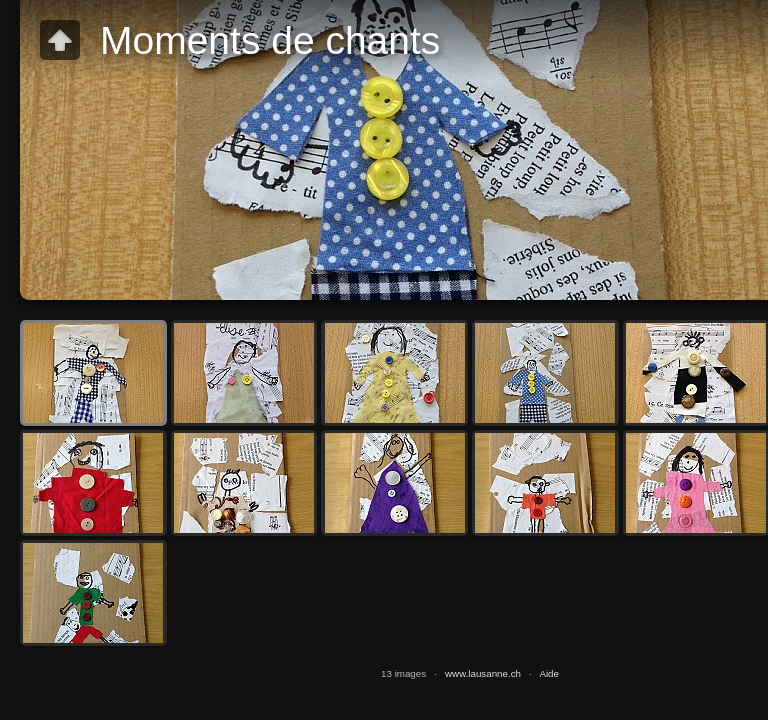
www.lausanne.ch (483, 673)
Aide (549, 673)
